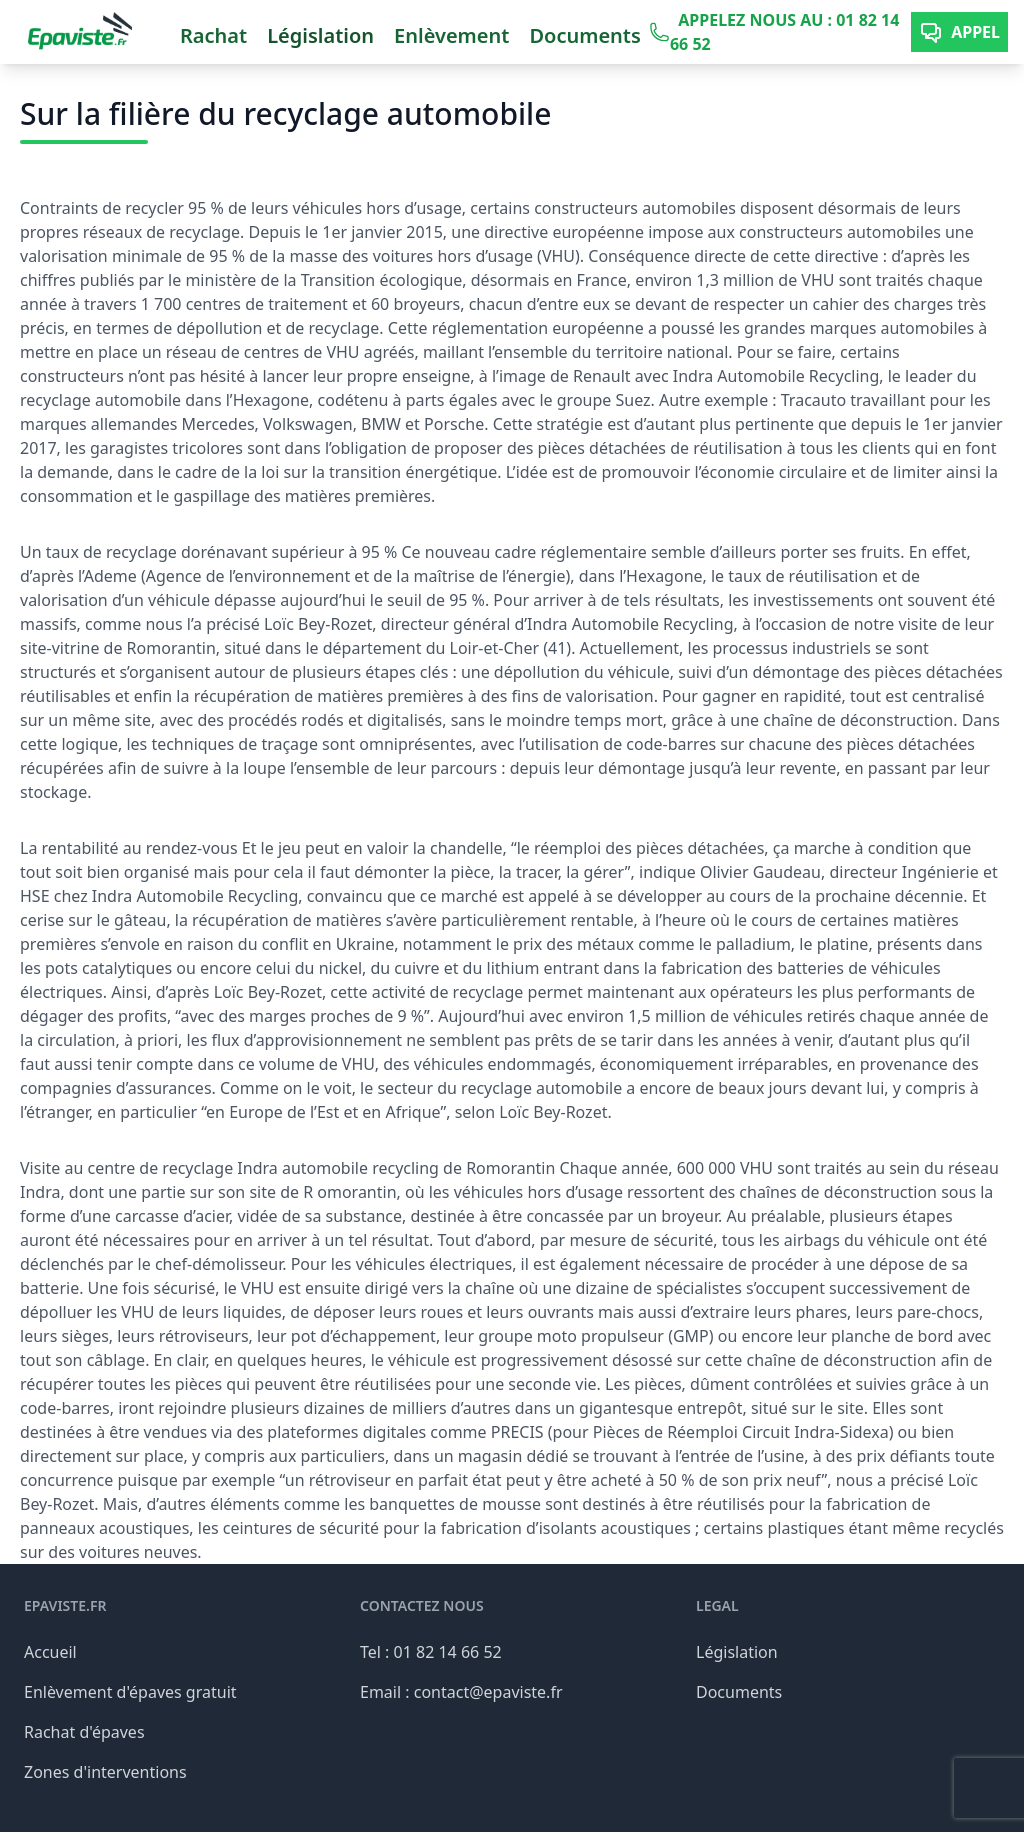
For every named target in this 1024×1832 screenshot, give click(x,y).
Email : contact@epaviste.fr (461, 1692)
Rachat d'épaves (84, 1732)
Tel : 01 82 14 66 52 (431, 1652)
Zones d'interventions (105, 1772)
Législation (320, 35)
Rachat (213, 35)
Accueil (50, 1652)
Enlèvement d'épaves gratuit (130, 1692)
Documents (584, 35)
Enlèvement (451, 35)
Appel (959, 32)
